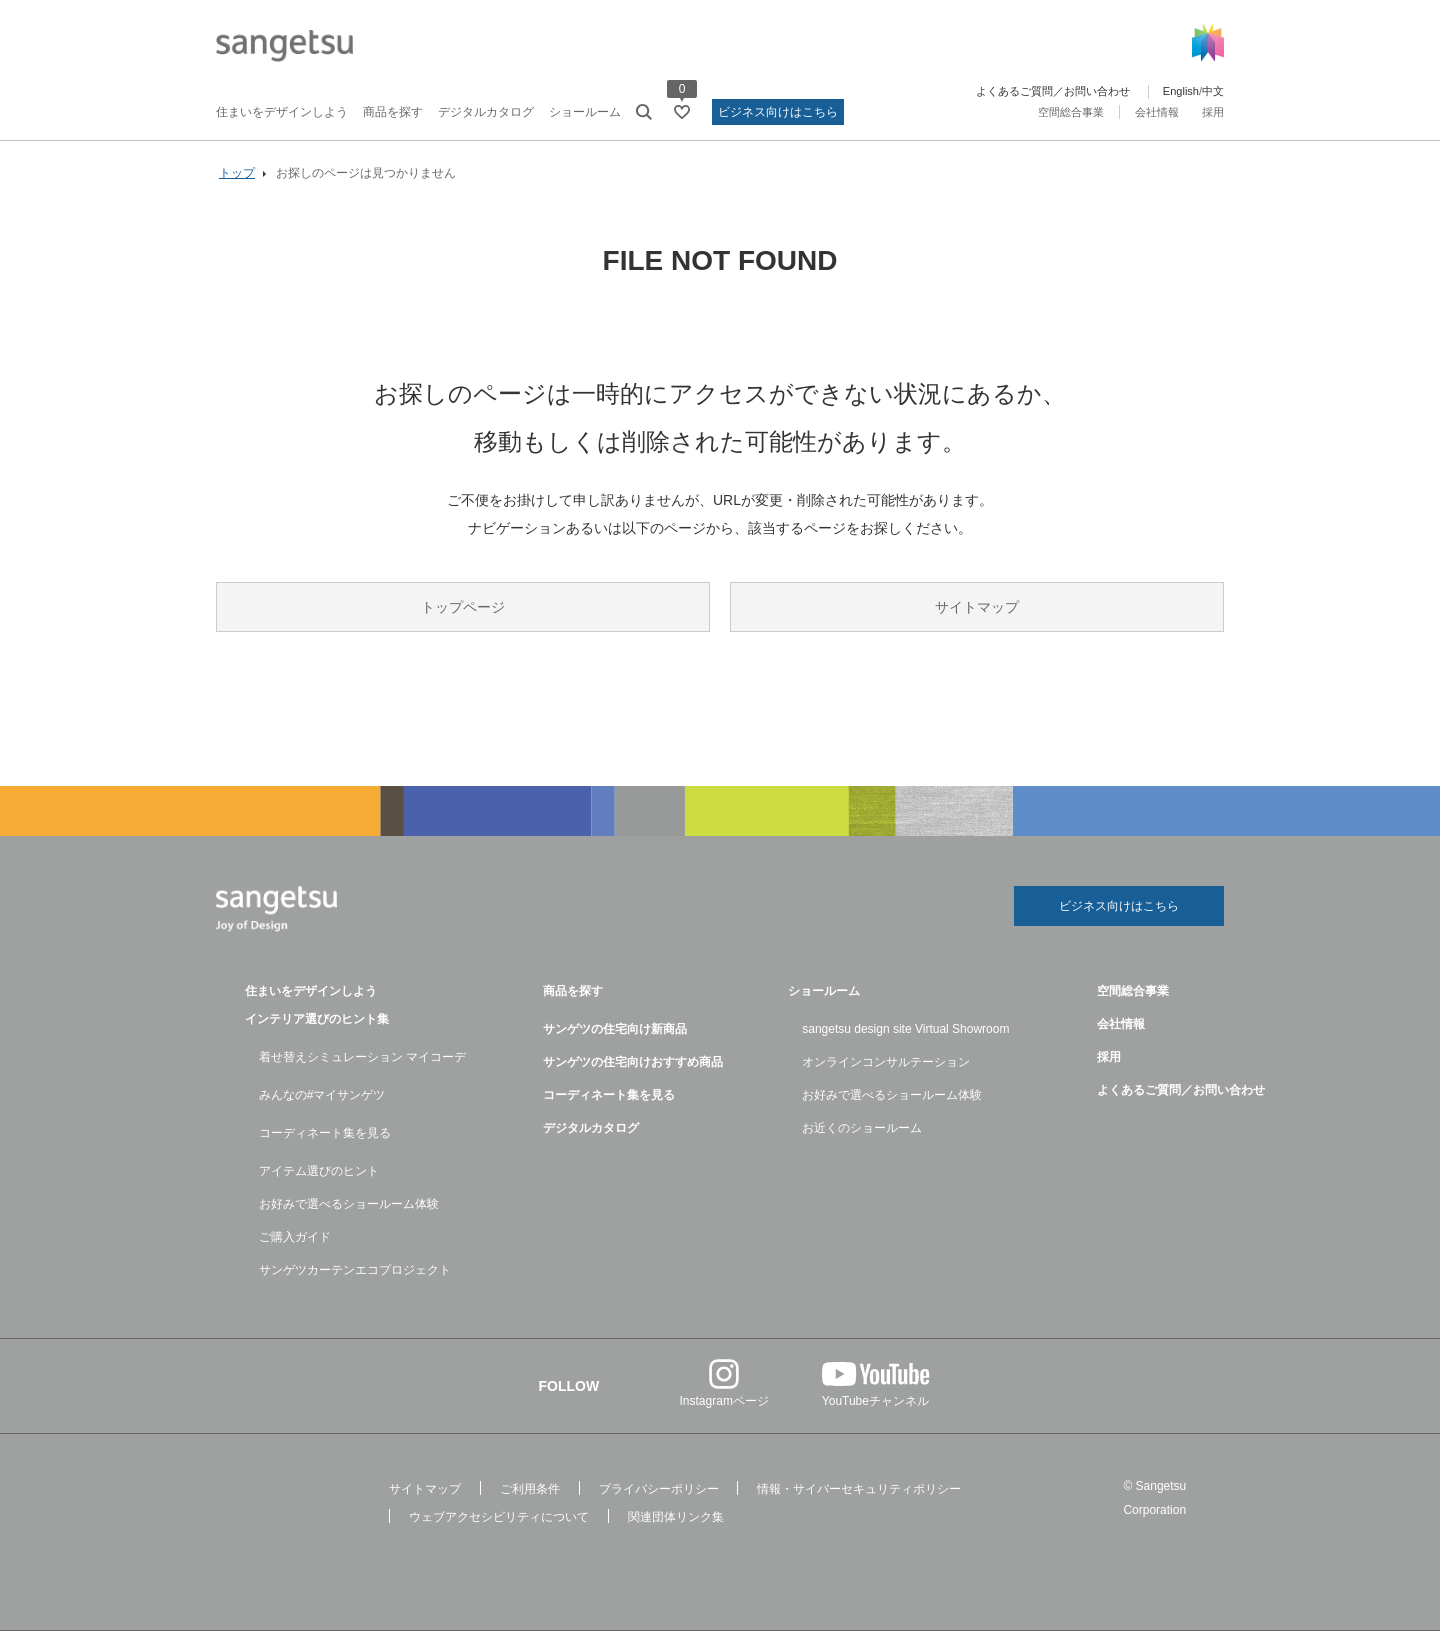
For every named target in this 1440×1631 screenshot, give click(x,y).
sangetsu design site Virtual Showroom (905, 1029)
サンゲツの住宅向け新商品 (615, 1029)
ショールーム (585, 112)
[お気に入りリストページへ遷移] (682, 112)
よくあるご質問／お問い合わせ (1053, 91)
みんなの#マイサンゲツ (322, 1095)
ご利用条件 (530, 1489)
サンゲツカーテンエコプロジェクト (355, 1270)
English (1181, 91)
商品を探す (393, 112)
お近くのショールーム (862, 1128)
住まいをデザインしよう (282, 112)
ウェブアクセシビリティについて (499, 1517)
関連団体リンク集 (676, 1517)
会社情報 (1157, 112)
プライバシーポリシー (659, 1489)
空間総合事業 (1071, 112)
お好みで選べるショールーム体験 (349, 1204)
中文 (1213, 91)
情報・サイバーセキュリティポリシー (859, 1489)
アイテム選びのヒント (319, 1171)
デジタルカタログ (486, 112)
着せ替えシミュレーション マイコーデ (362, 1057)
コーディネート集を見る (325, 1133)
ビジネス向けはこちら (778, 112)
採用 (1213, 112)
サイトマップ (977, 607)
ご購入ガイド (295, 1237)
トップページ (463, 607)
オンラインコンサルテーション (886, 1062)
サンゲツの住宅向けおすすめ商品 (633, 1062)
